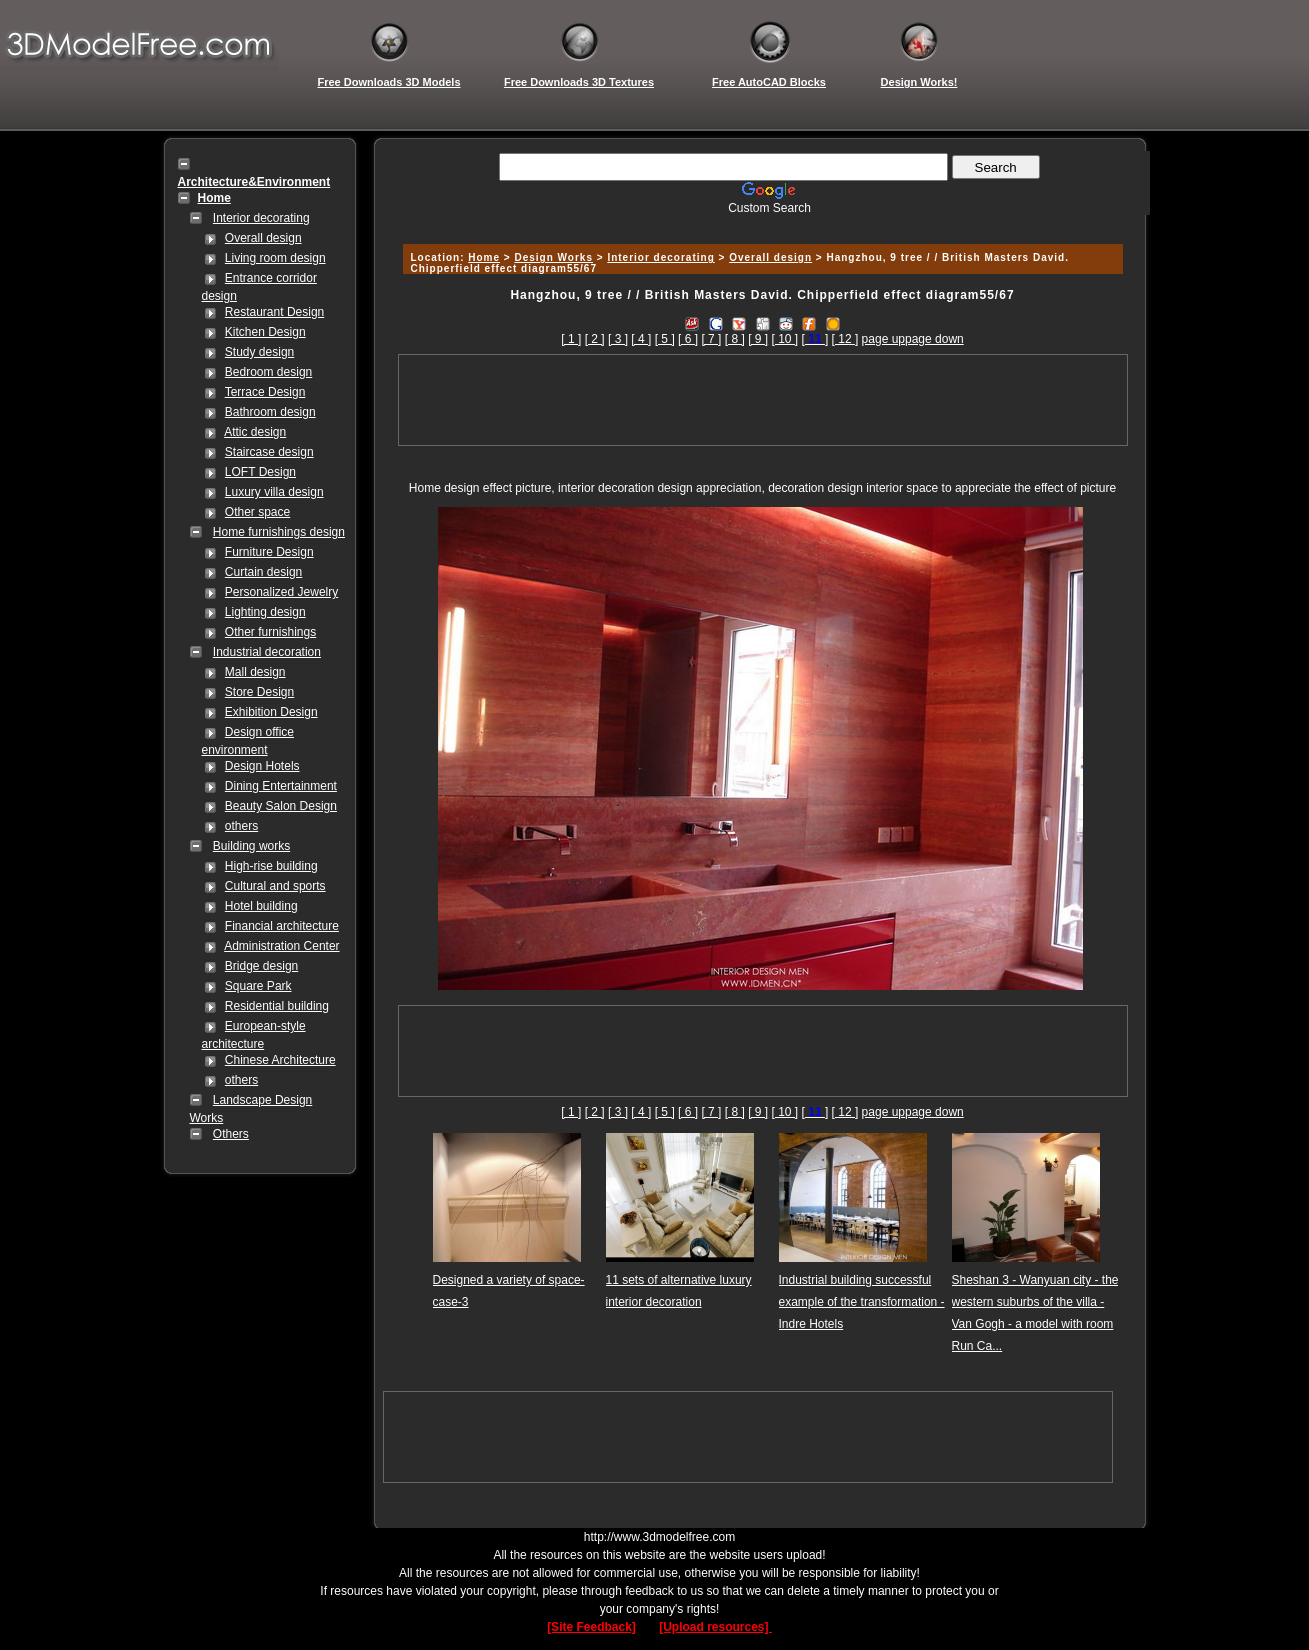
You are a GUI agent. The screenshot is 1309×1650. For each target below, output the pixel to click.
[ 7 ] (711, 339)
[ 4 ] (641, 339)
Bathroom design (270, 412)
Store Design (259, 692)
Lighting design (265, 612)
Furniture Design (269, 552)
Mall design (255, 672)
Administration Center (281, 946)
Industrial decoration (267, 652)
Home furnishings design (279, 532)
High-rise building (271, 866)
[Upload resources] (715, 1627)
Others (231, 1134)
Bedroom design (268, 372)
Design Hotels (262, 766)
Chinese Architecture (280, 1060)
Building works (251, 846)
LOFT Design (260, 472)
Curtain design (263, 572)
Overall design (263, 238)
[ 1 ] (571, 339)
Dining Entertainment (281, 786)
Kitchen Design (265, 332)
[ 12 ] (845, 339)
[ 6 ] (688, 339)
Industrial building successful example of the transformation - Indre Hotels (862, 1302)
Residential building (277, 1006)
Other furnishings (270, 632)
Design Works (553, 257)
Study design (259, 352)
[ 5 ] (665, 339)
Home (484, 257)
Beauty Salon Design (281, 806)
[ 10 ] (785, 339)
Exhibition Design (271, 712)
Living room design (275, 258)
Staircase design (269, 452)
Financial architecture (282, 926)
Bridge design (261, 966)
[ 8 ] (735, 339)
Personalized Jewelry (281, 592)
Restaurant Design (274, 312)
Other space (257, 512)
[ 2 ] (595, 339)
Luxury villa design (274, 492)
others (241, 826)
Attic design (255, 432)
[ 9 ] (758, 339)
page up (883, 339)
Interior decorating (261, 218)
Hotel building (261, 906)
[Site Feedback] (591, 1627)
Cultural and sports (275, 886)
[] (815, 339)
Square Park (258, 986)
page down (934, 339)
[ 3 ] (618, 339)
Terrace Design (265, 392)
